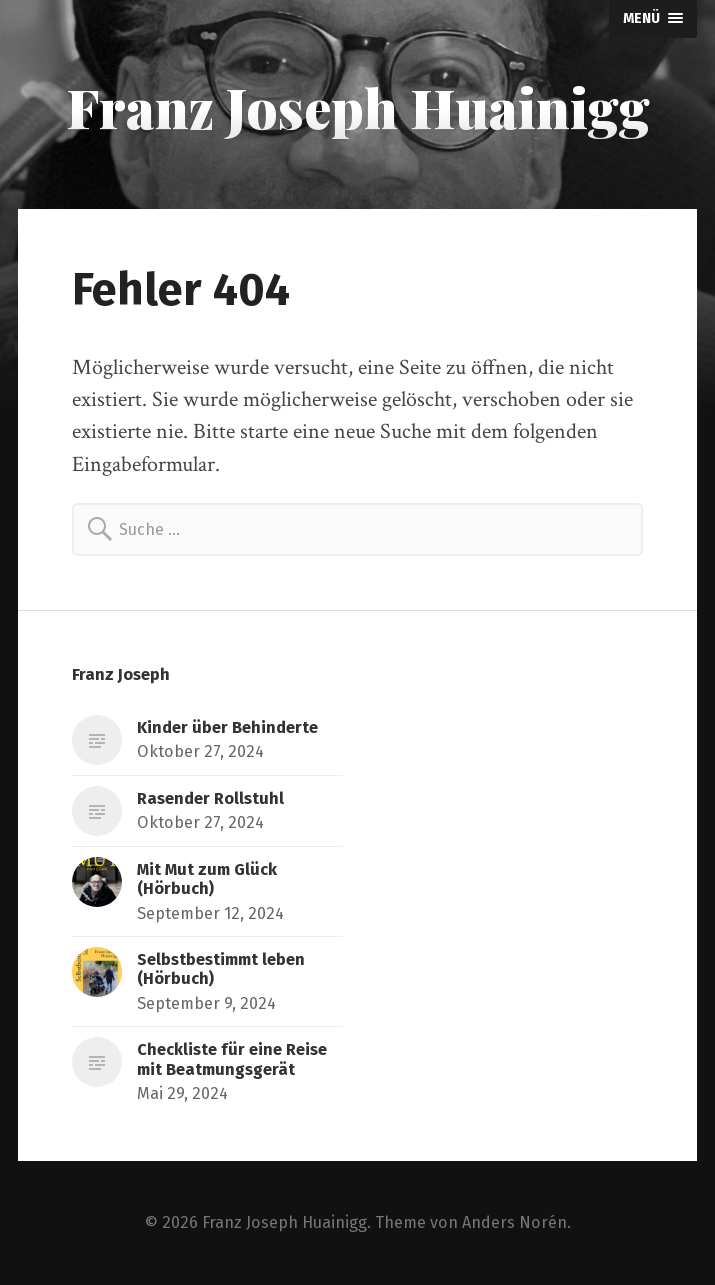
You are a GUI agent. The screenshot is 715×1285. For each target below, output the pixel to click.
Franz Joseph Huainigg (358, 107)
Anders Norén (514, 1222)
